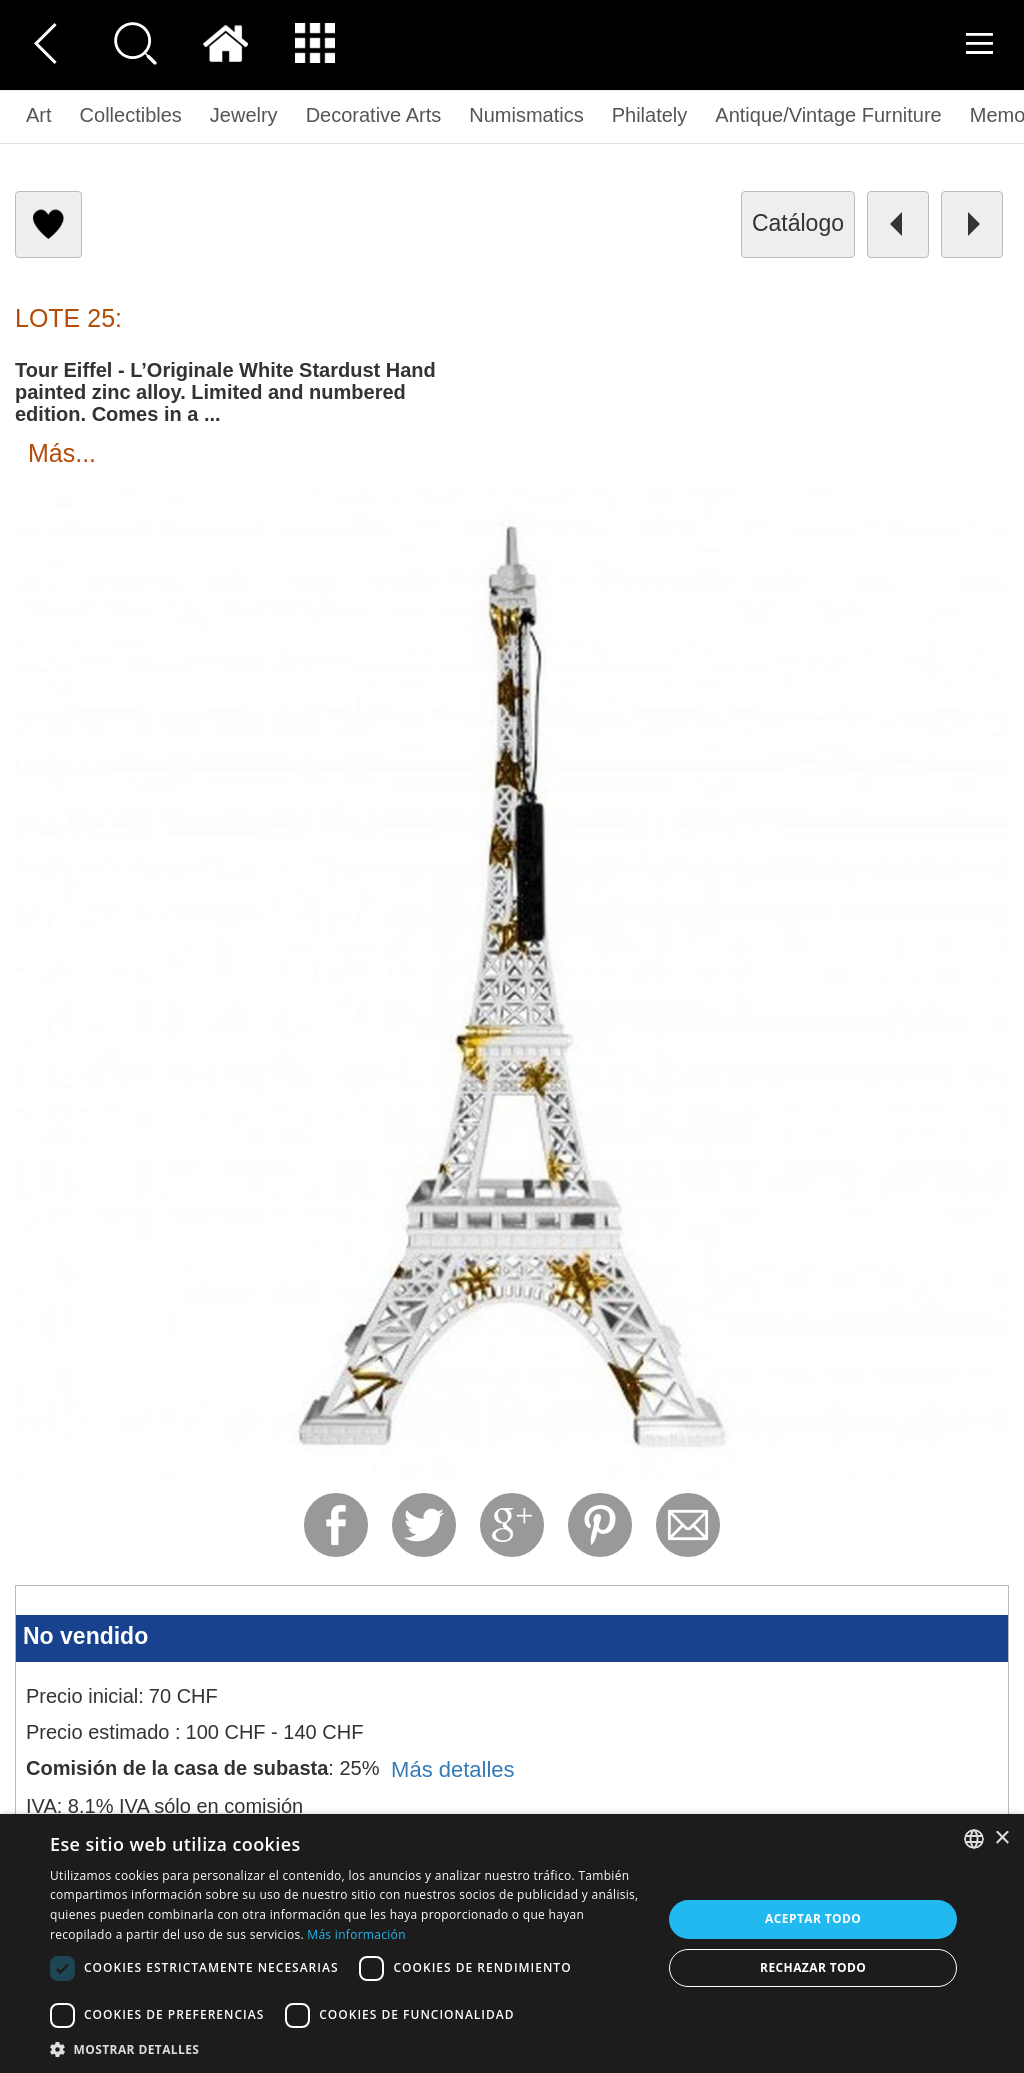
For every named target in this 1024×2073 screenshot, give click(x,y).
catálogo (798, 223)
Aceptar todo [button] (813, 1918)
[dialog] (512, 1943)
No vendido (85, 1636)
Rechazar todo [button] (813, 1967)
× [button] (1001, 1838)
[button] (347, 2048)
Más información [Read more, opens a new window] (356, 1934)
